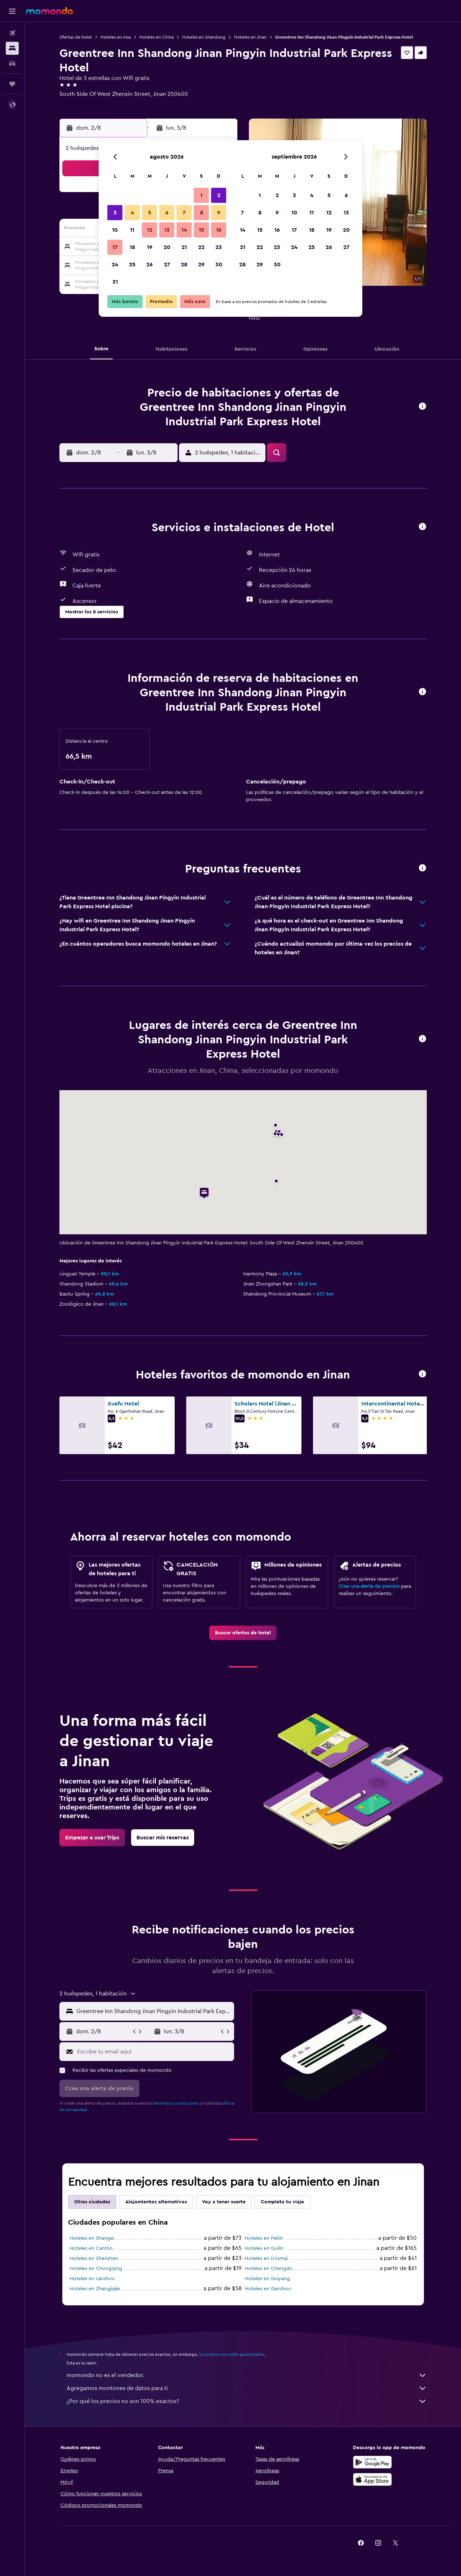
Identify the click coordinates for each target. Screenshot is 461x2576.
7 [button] (184, 213)
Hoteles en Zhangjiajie (95, 2288)
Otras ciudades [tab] (92, 2201)
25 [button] (132, 264)
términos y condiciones (176, 2103)
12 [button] (149, 230)
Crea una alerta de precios (369, 1586)
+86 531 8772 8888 (83, 103)
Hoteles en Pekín (264, 2238)
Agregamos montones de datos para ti (247, 2388)
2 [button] (218, 195)
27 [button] (167, 264)
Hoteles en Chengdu (268, 2268)
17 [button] (114, 247)
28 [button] (184, 264)
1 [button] (201, 195)
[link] (243, 1633)
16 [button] (218, 230)
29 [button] (201, 264)
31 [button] (115, 282)
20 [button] (167, 247)
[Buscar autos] (12, 63)
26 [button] (149, 264)
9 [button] (218, 213)
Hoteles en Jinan (250, 37)
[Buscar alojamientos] (12, 48)
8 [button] (201, 213)
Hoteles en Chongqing (96, 2268)
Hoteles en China (156, 37)
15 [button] (201, 230)
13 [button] (167, 230)
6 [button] (167, 213)
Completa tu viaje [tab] (282, 2201)
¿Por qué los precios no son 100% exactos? (247, 2401)
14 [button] (184, 230)
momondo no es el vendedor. (247, 2375)
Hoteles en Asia (115, 37)
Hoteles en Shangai (92, 2238)
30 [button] (218, 264)
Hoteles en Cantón (91, 2248)
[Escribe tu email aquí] (154, 2052)
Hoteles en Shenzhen (94, 2258)
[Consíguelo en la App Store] (372, 2479)
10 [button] (115, 230)
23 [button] (218, 247)
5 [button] (149, 213)
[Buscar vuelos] (12, 33)
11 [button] (132, 230)
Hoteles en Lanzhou (92, 2278)
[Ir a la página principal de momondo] (49, 10)
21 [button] (184, 247)
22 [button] (201, 247)
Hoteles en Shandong (203, 37)
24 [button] (115, 264)
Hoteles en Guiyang (267, 2278)
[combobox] (153, 2011)
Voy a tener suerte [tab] (224, 2201)
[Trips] (12, 84)
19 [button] (149, 247)
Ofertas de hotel (75, 37)
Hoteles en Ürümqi (266, 2258)
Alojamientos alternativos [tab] (156, 2201)
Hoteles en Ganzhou (268, 2288)
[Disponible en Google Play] (372, 2462)
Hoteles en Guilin (264, 2248)
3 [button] (115, 213)
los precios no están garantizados (232, 2354)
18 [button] (132, 247)
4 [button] (132, 213)
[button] (12, 11)
